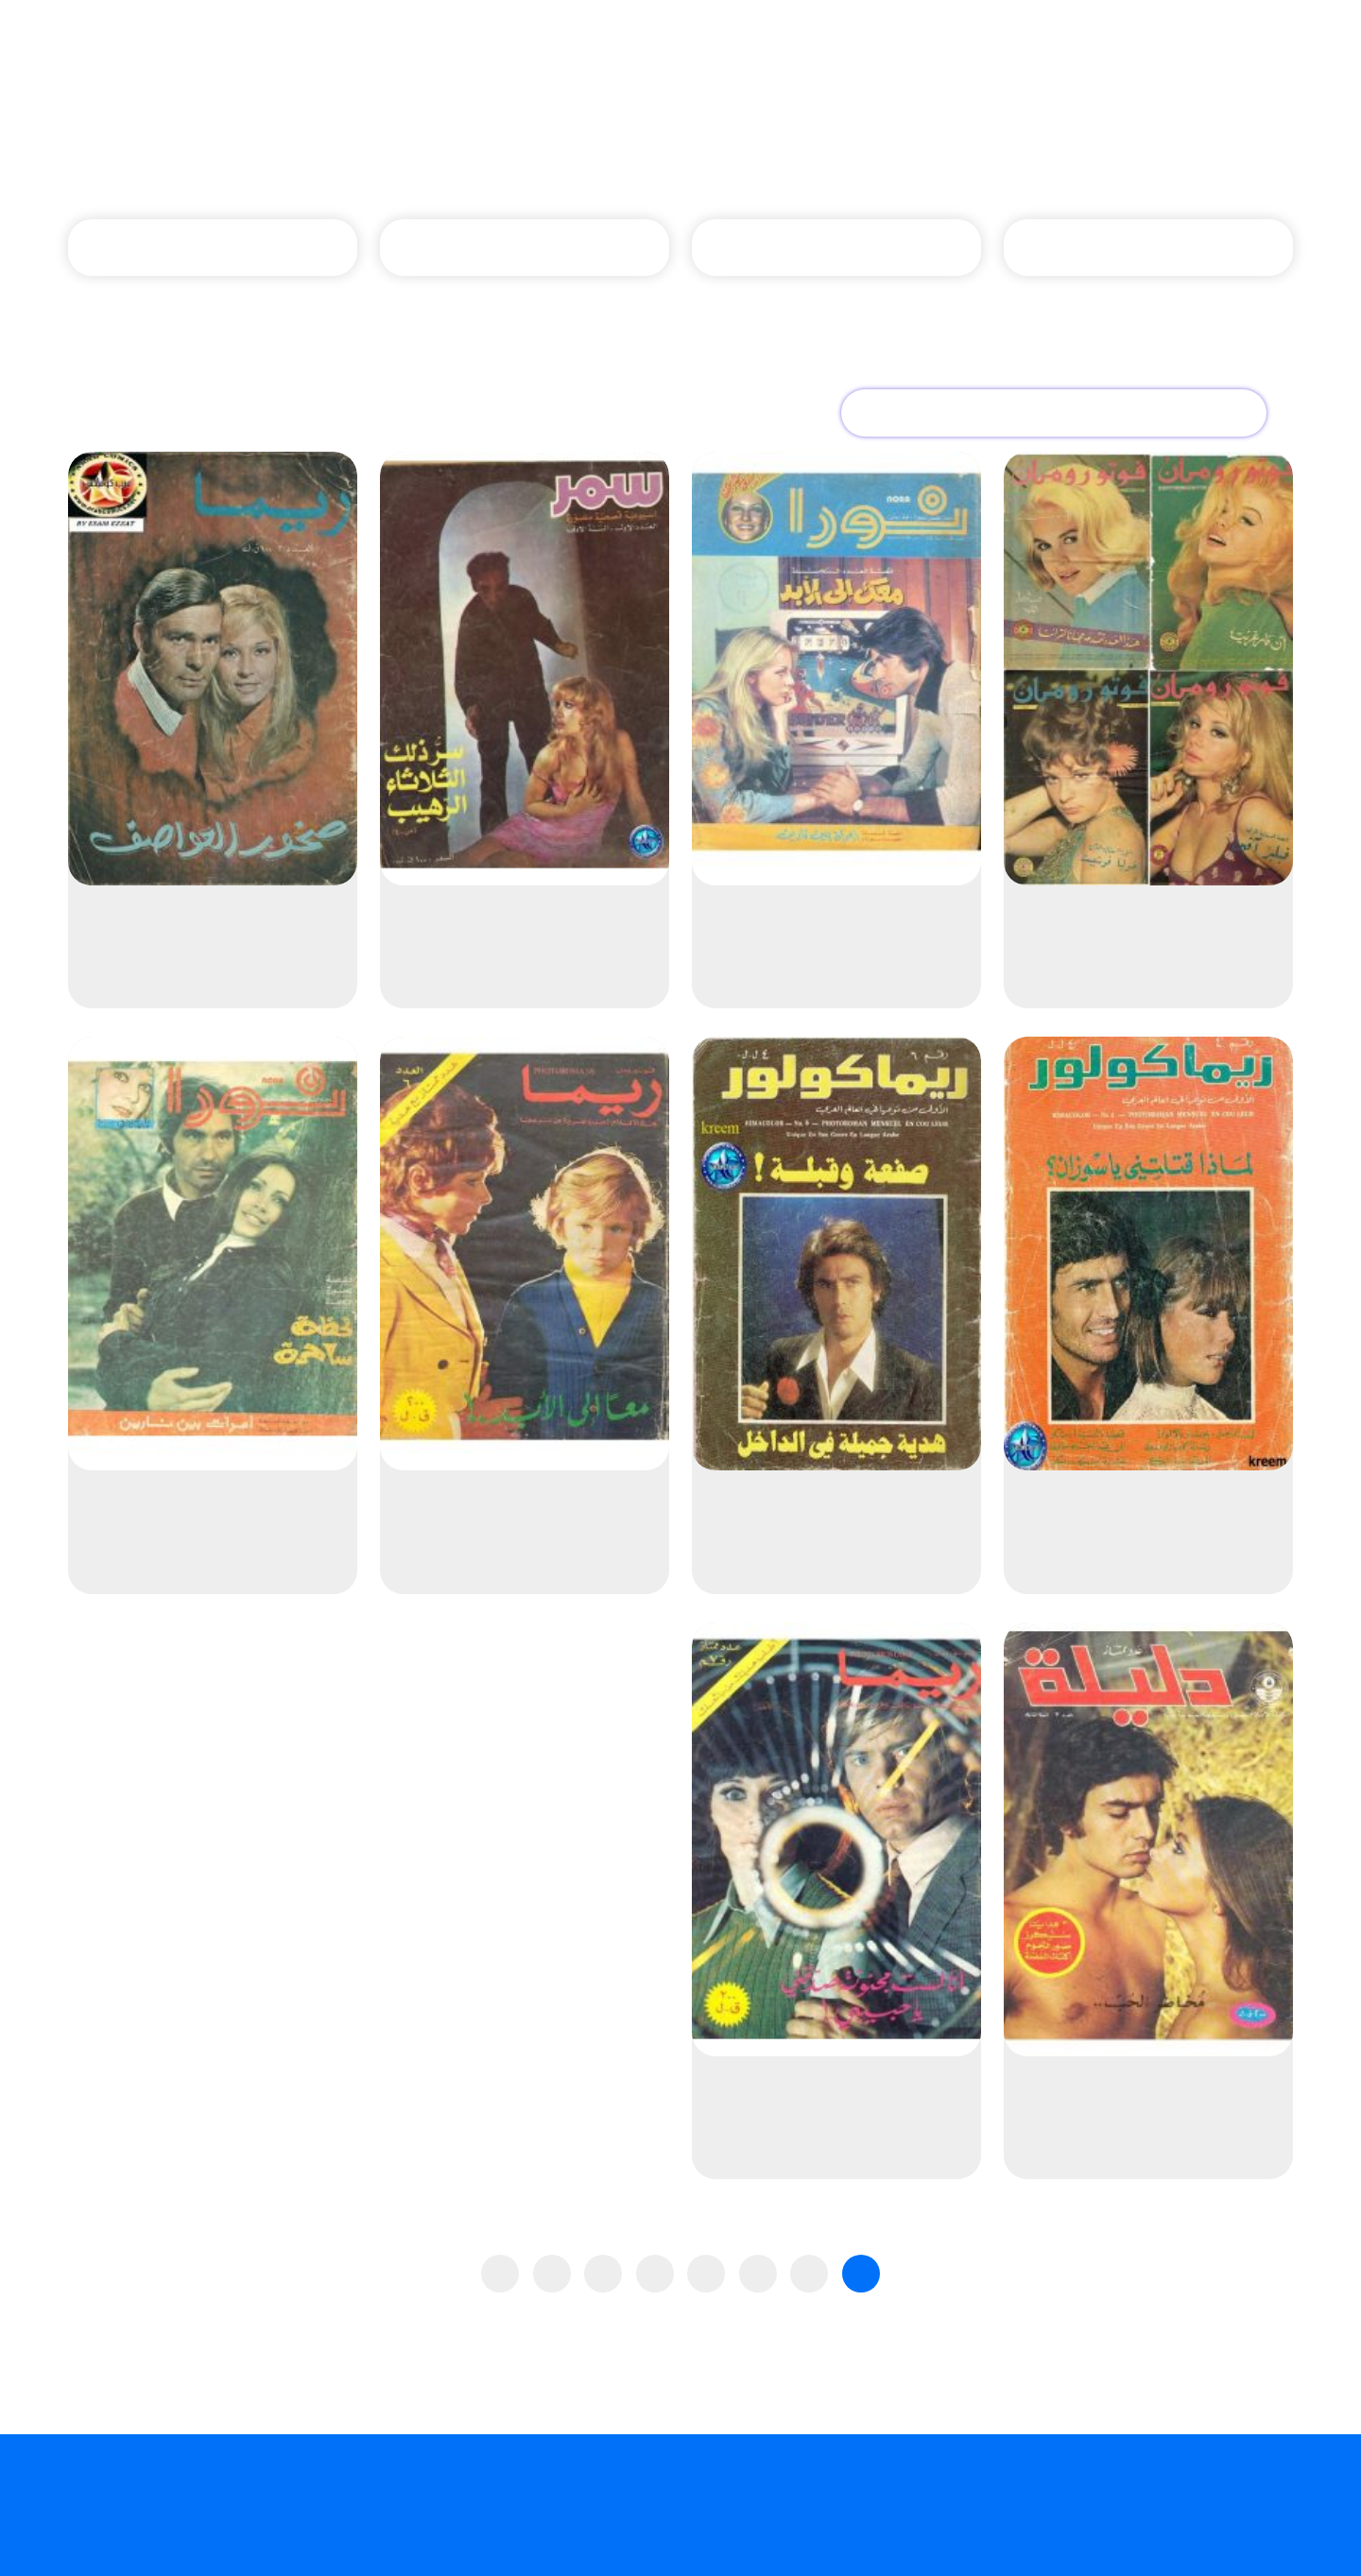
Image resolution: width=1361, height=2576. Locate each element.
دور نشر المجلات (712, 151)
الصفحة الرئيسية (862, 151)
